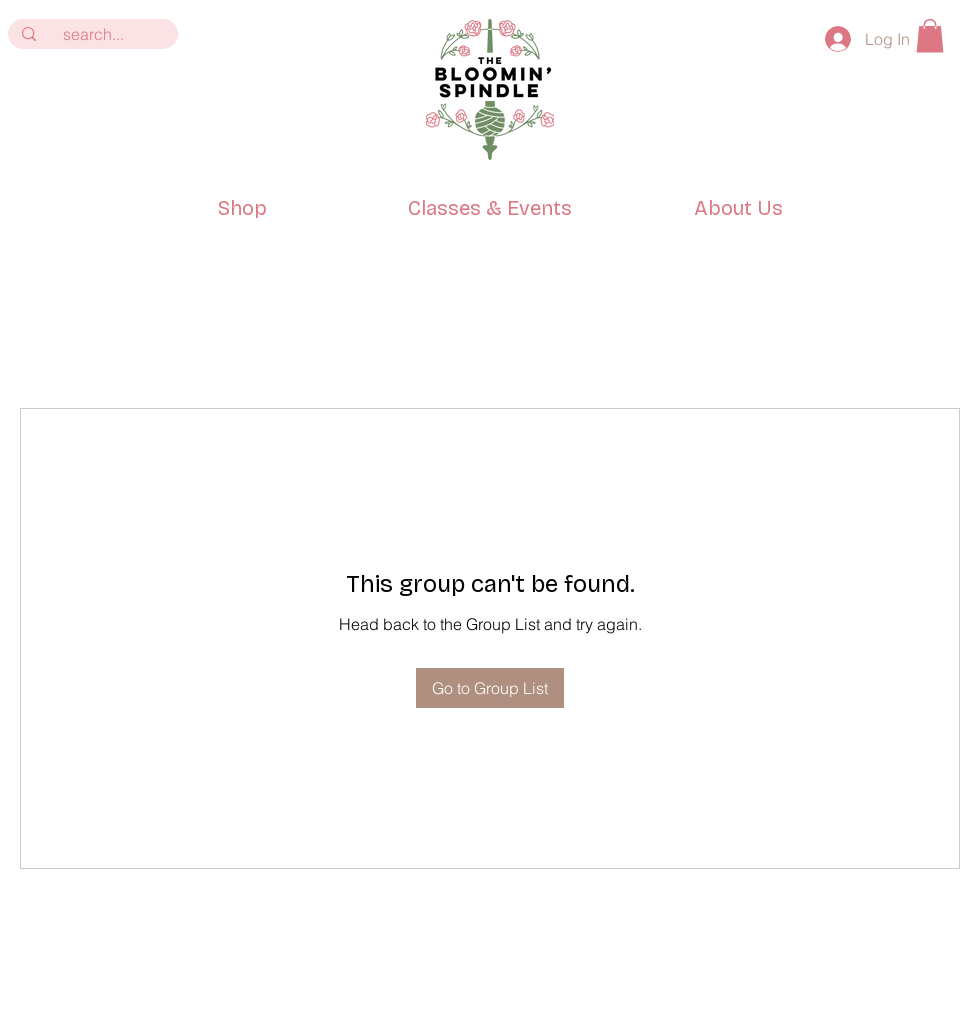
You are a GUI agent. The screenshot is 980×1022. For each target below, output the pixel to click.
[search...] (93, 34)
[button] (930, 35)
